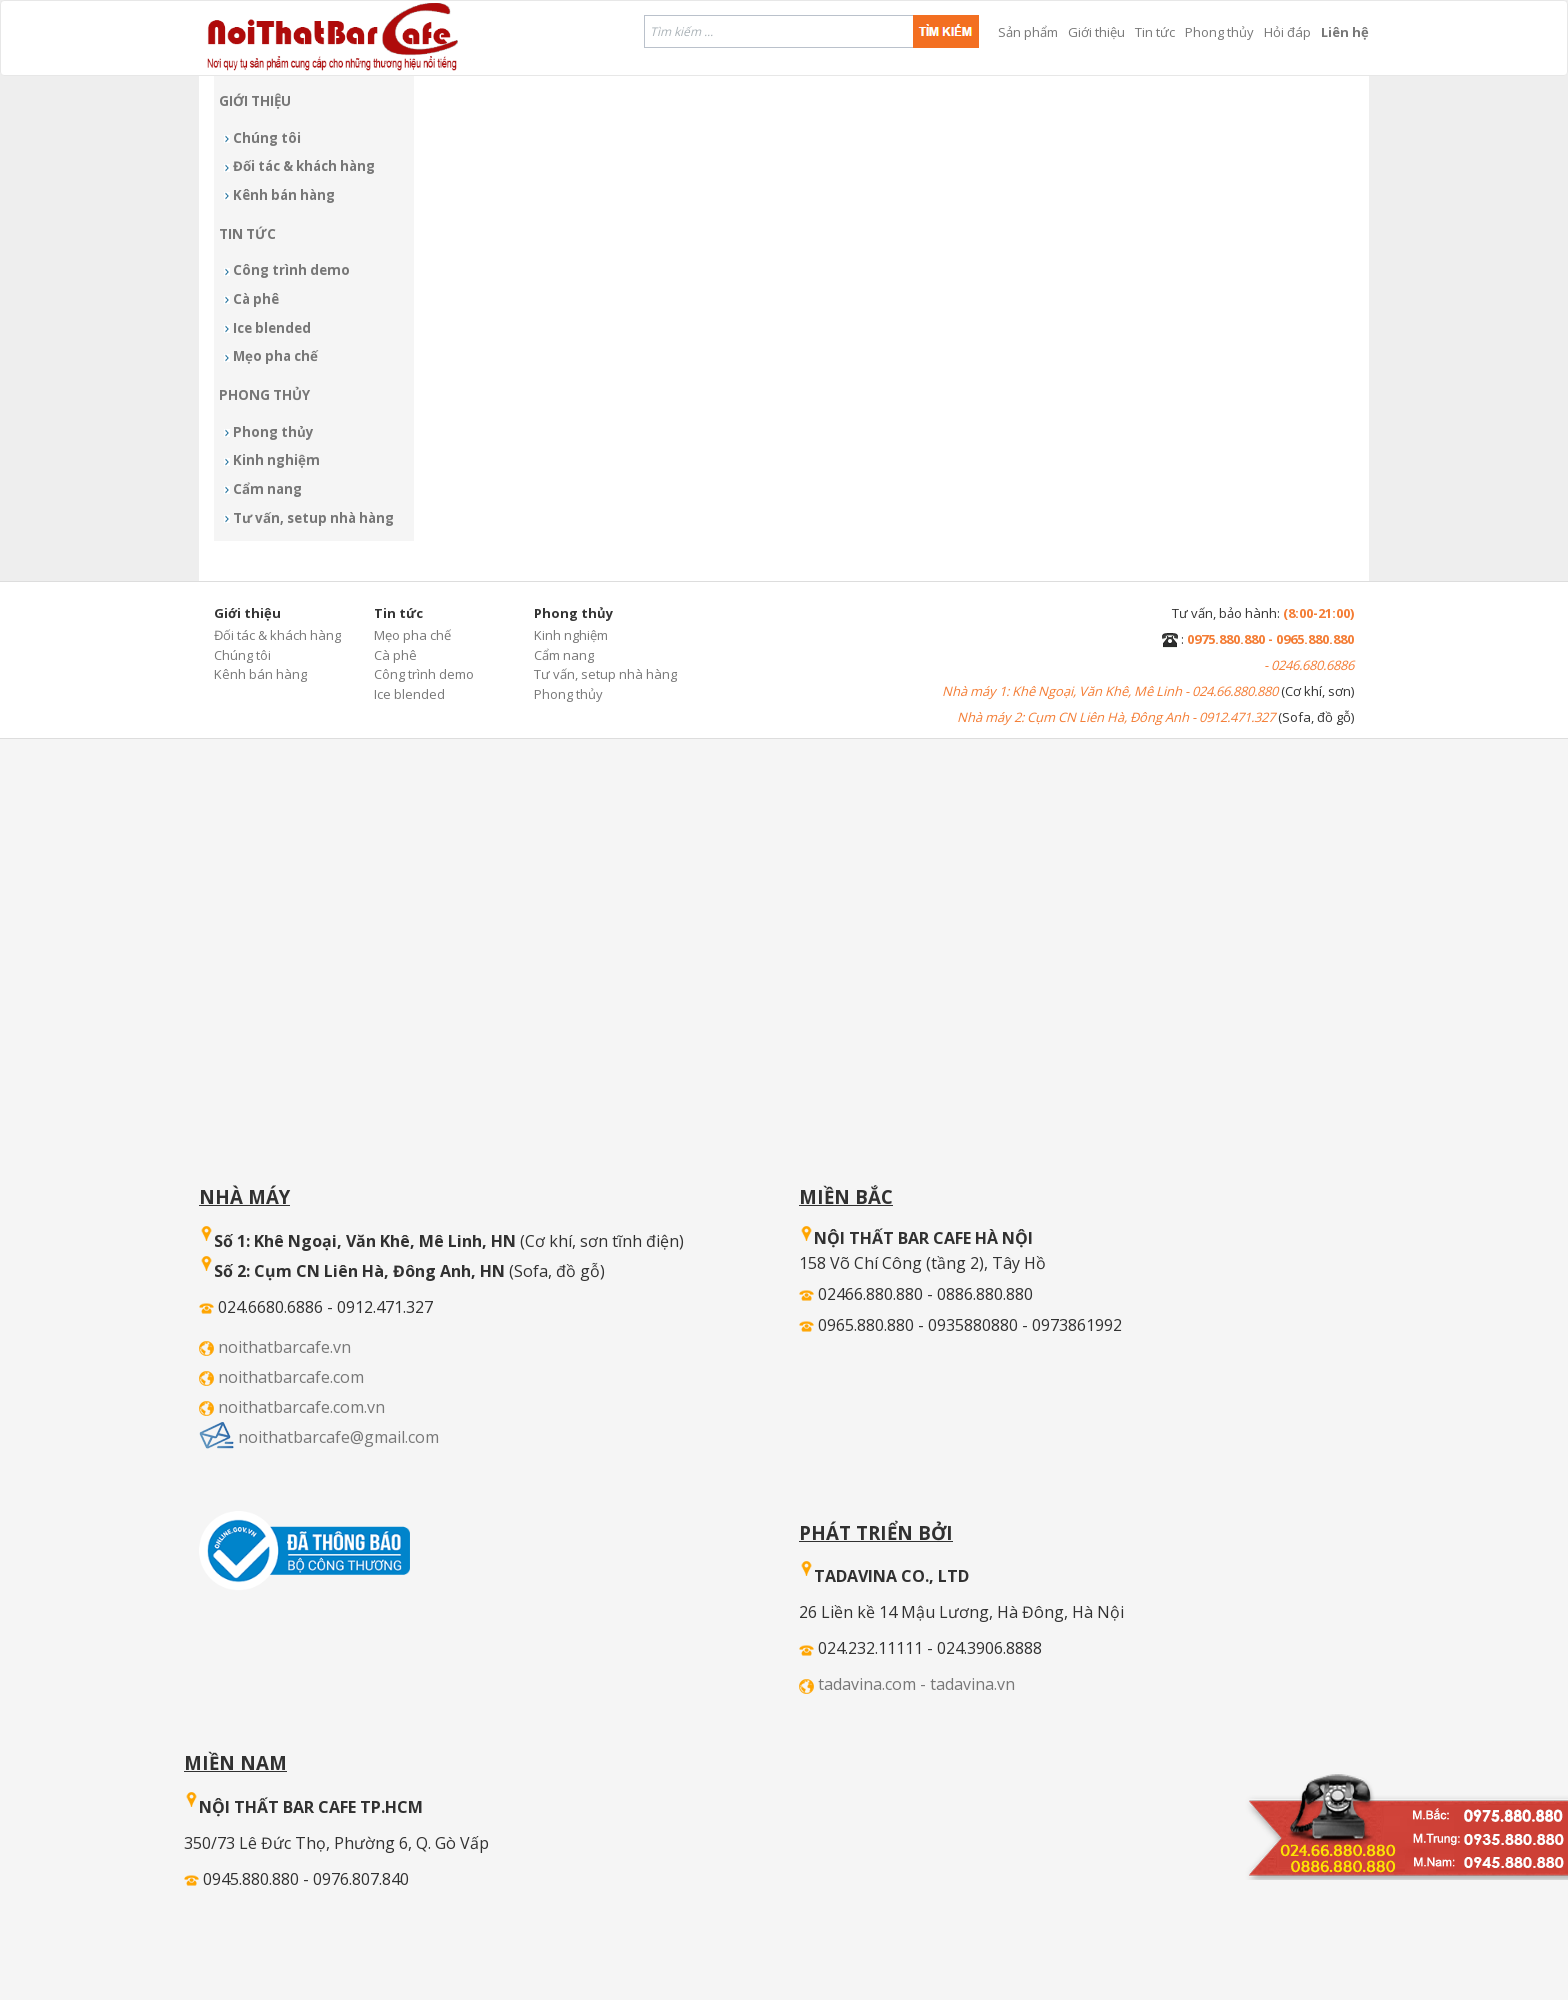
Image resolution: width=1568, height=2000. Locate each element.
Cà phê (256, 299)
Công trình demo (291, 270)
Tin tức (1155, 32)
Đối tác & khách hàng (304, 166)
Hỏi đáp (1287, 32)
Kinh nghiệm (276, 460)
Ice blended (272, 328)
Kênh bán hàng (284, 195)
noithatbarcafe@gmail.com (338, 1437)
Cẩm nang (267, 489)
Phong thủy (1219, 32)
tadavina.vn (972, 1684)
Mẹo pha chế (275, 356)
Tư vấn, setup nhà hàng (313, 518)
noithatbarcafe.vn (284, 1347)
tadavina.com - (874, 1684)
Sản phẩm (1028, 32)
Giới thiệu (1096, 32)
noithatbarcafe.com (291, 1377)
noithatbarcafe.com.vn (301, 1407)
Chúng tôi (267, 138)
